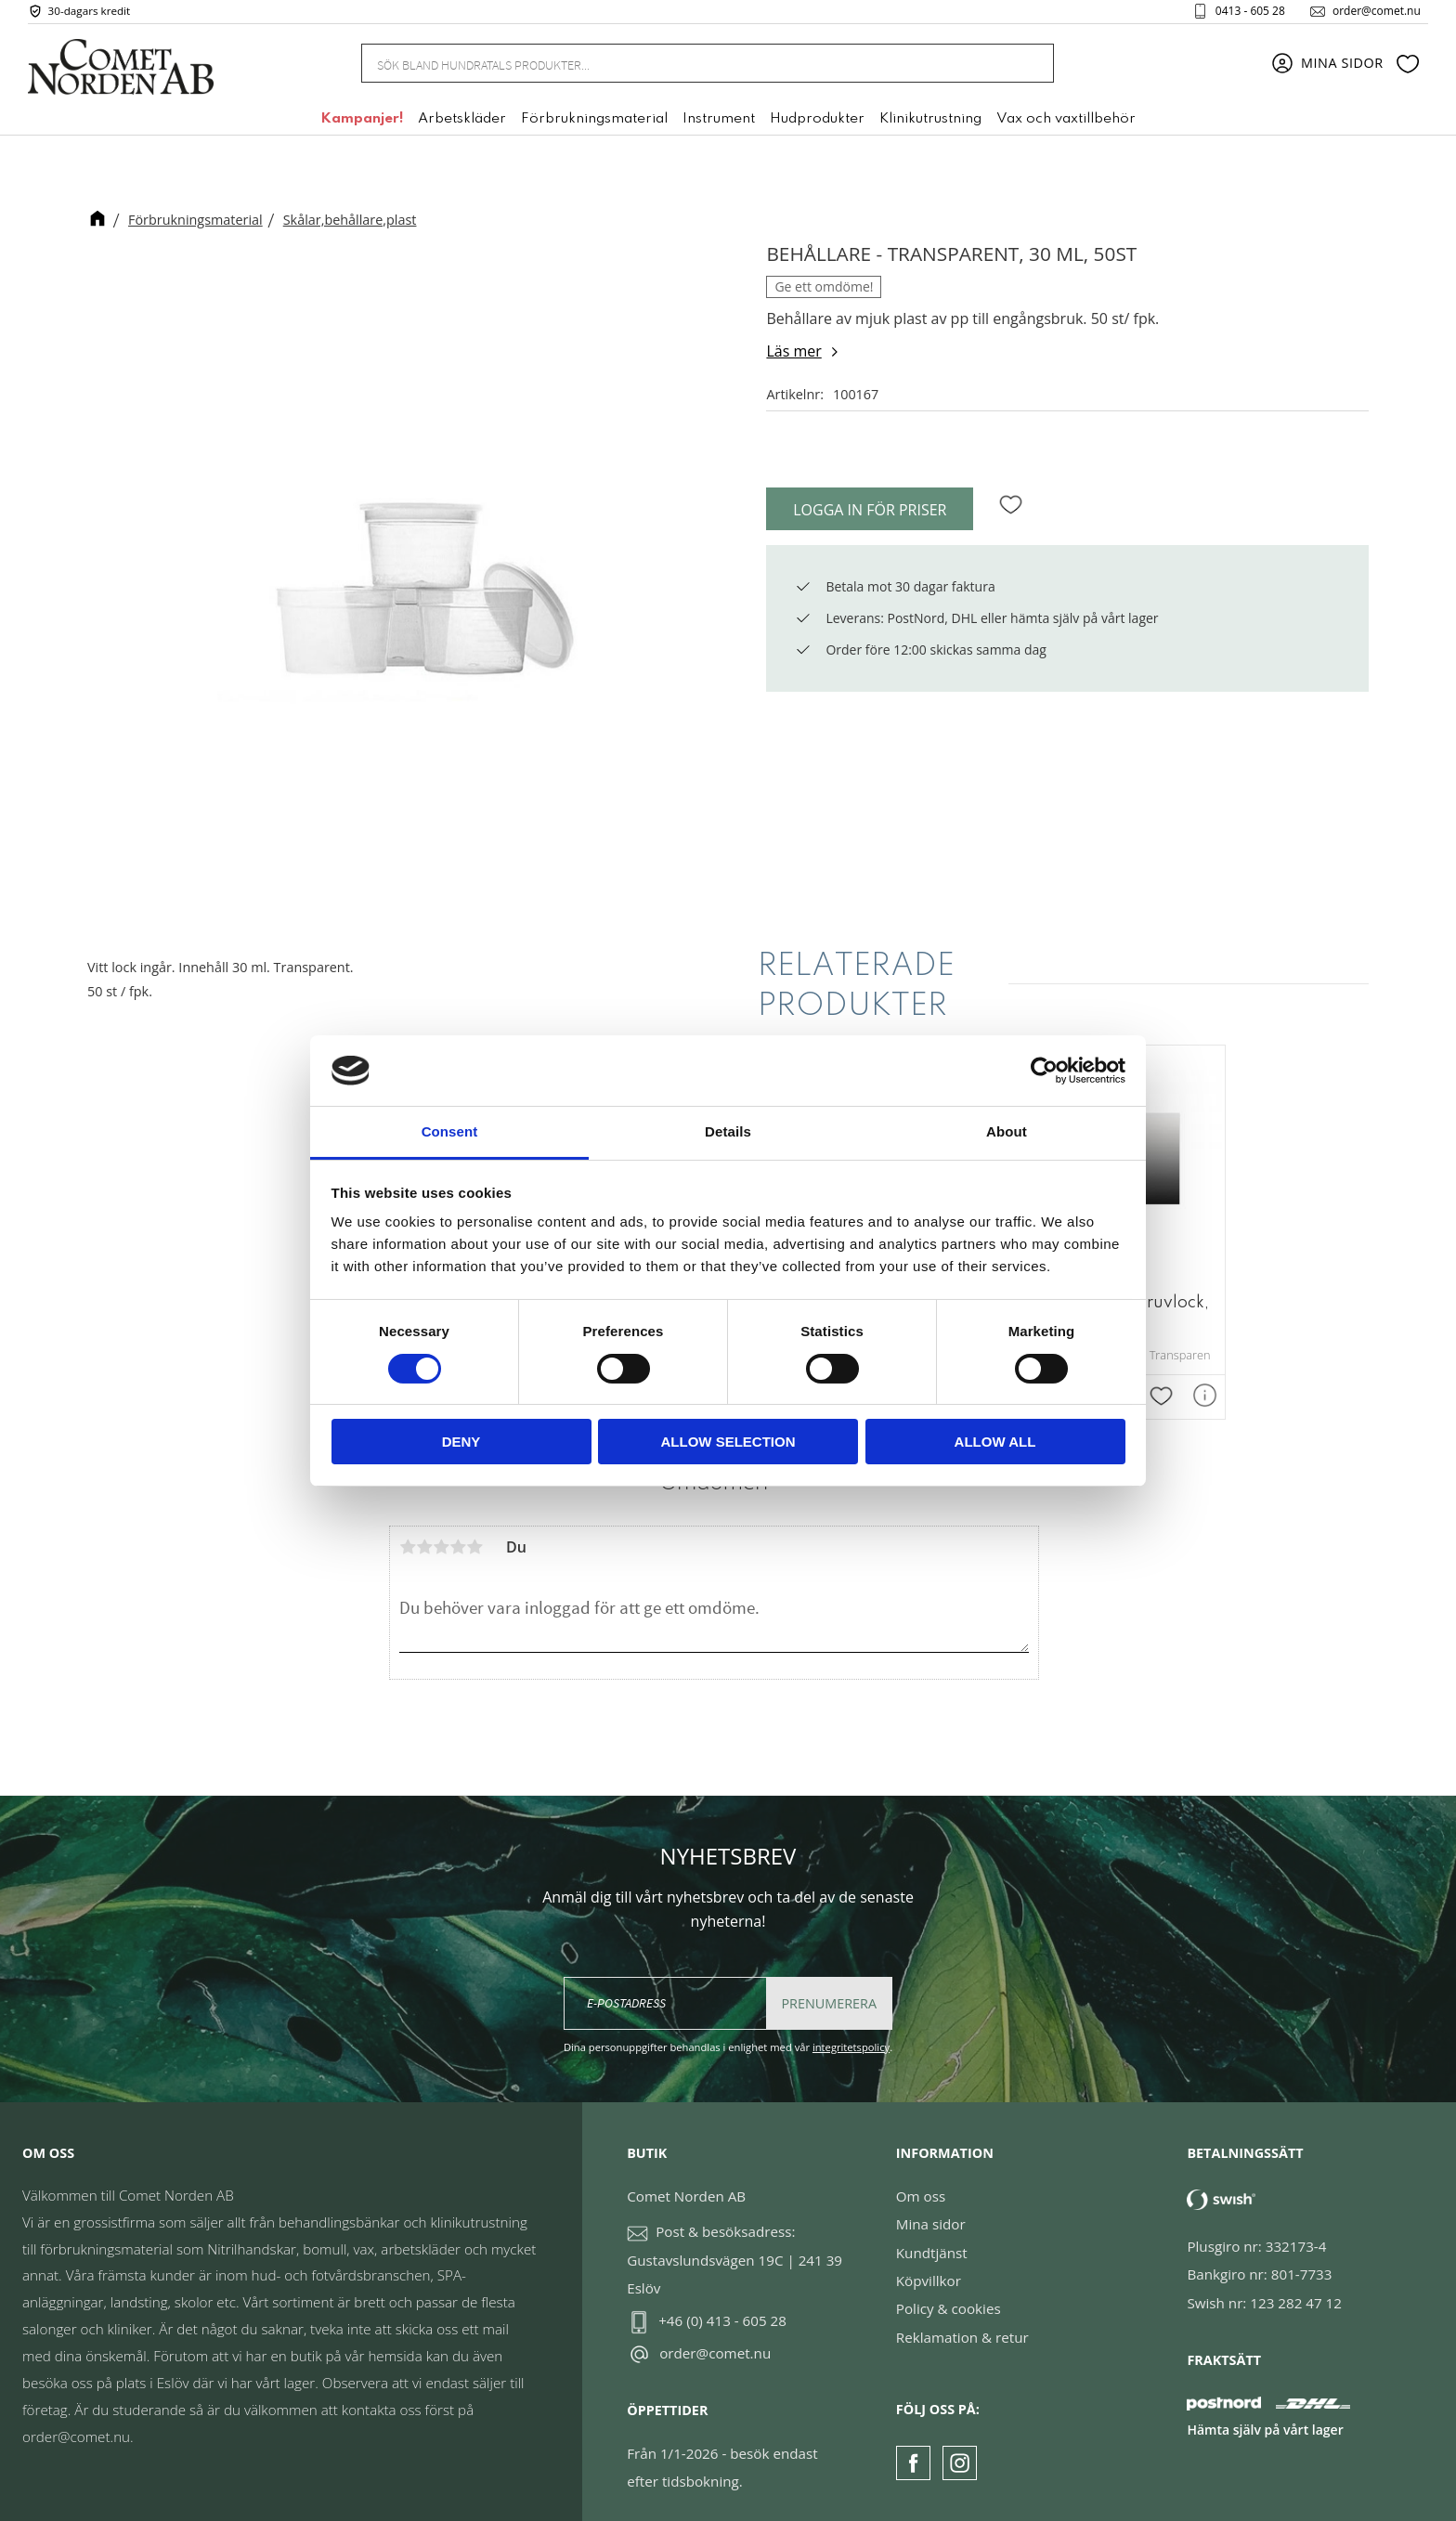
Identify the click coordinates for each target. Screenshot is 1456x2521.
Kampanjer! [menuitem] (361, 123)
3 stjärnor (441, 1535)
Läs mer (793, 351)
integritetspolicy (851, 2035)
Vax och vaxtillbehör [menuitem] (1066, 123)
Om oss (920, 2184)
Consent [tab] (450, 1131)
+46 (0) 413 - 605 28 (722, 2308)
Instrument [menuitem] (718, 123)
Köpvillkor (928, 2268)
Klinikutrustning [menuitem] (930, 123)
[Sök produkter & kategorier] (685, 67)
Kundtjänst (932, 2240)
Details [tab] (728, 1131)
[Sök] (1029, 67)
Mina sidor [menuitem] (1342, 67)
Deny (461, 1441)
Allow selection (728, 1441)
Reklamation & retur (962, 2325)
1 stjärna (407, 1535)
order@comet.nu (1369, 13)
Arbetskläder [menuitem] (462, 123)
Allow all (995, 1441)
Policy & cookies (948, 2297)
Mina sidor (931, 2212)
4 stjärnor (457, 1535)
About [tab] (1006, 1131)
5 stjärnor (474, 1535)
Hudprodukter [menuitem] (817, 123)
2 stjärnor (424, 1535)
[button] (1408, 68)
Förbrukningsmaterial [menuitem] (594, 123)
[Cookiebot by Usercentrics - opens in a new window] (1044, 1071)
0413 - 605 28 (1243, 13)
